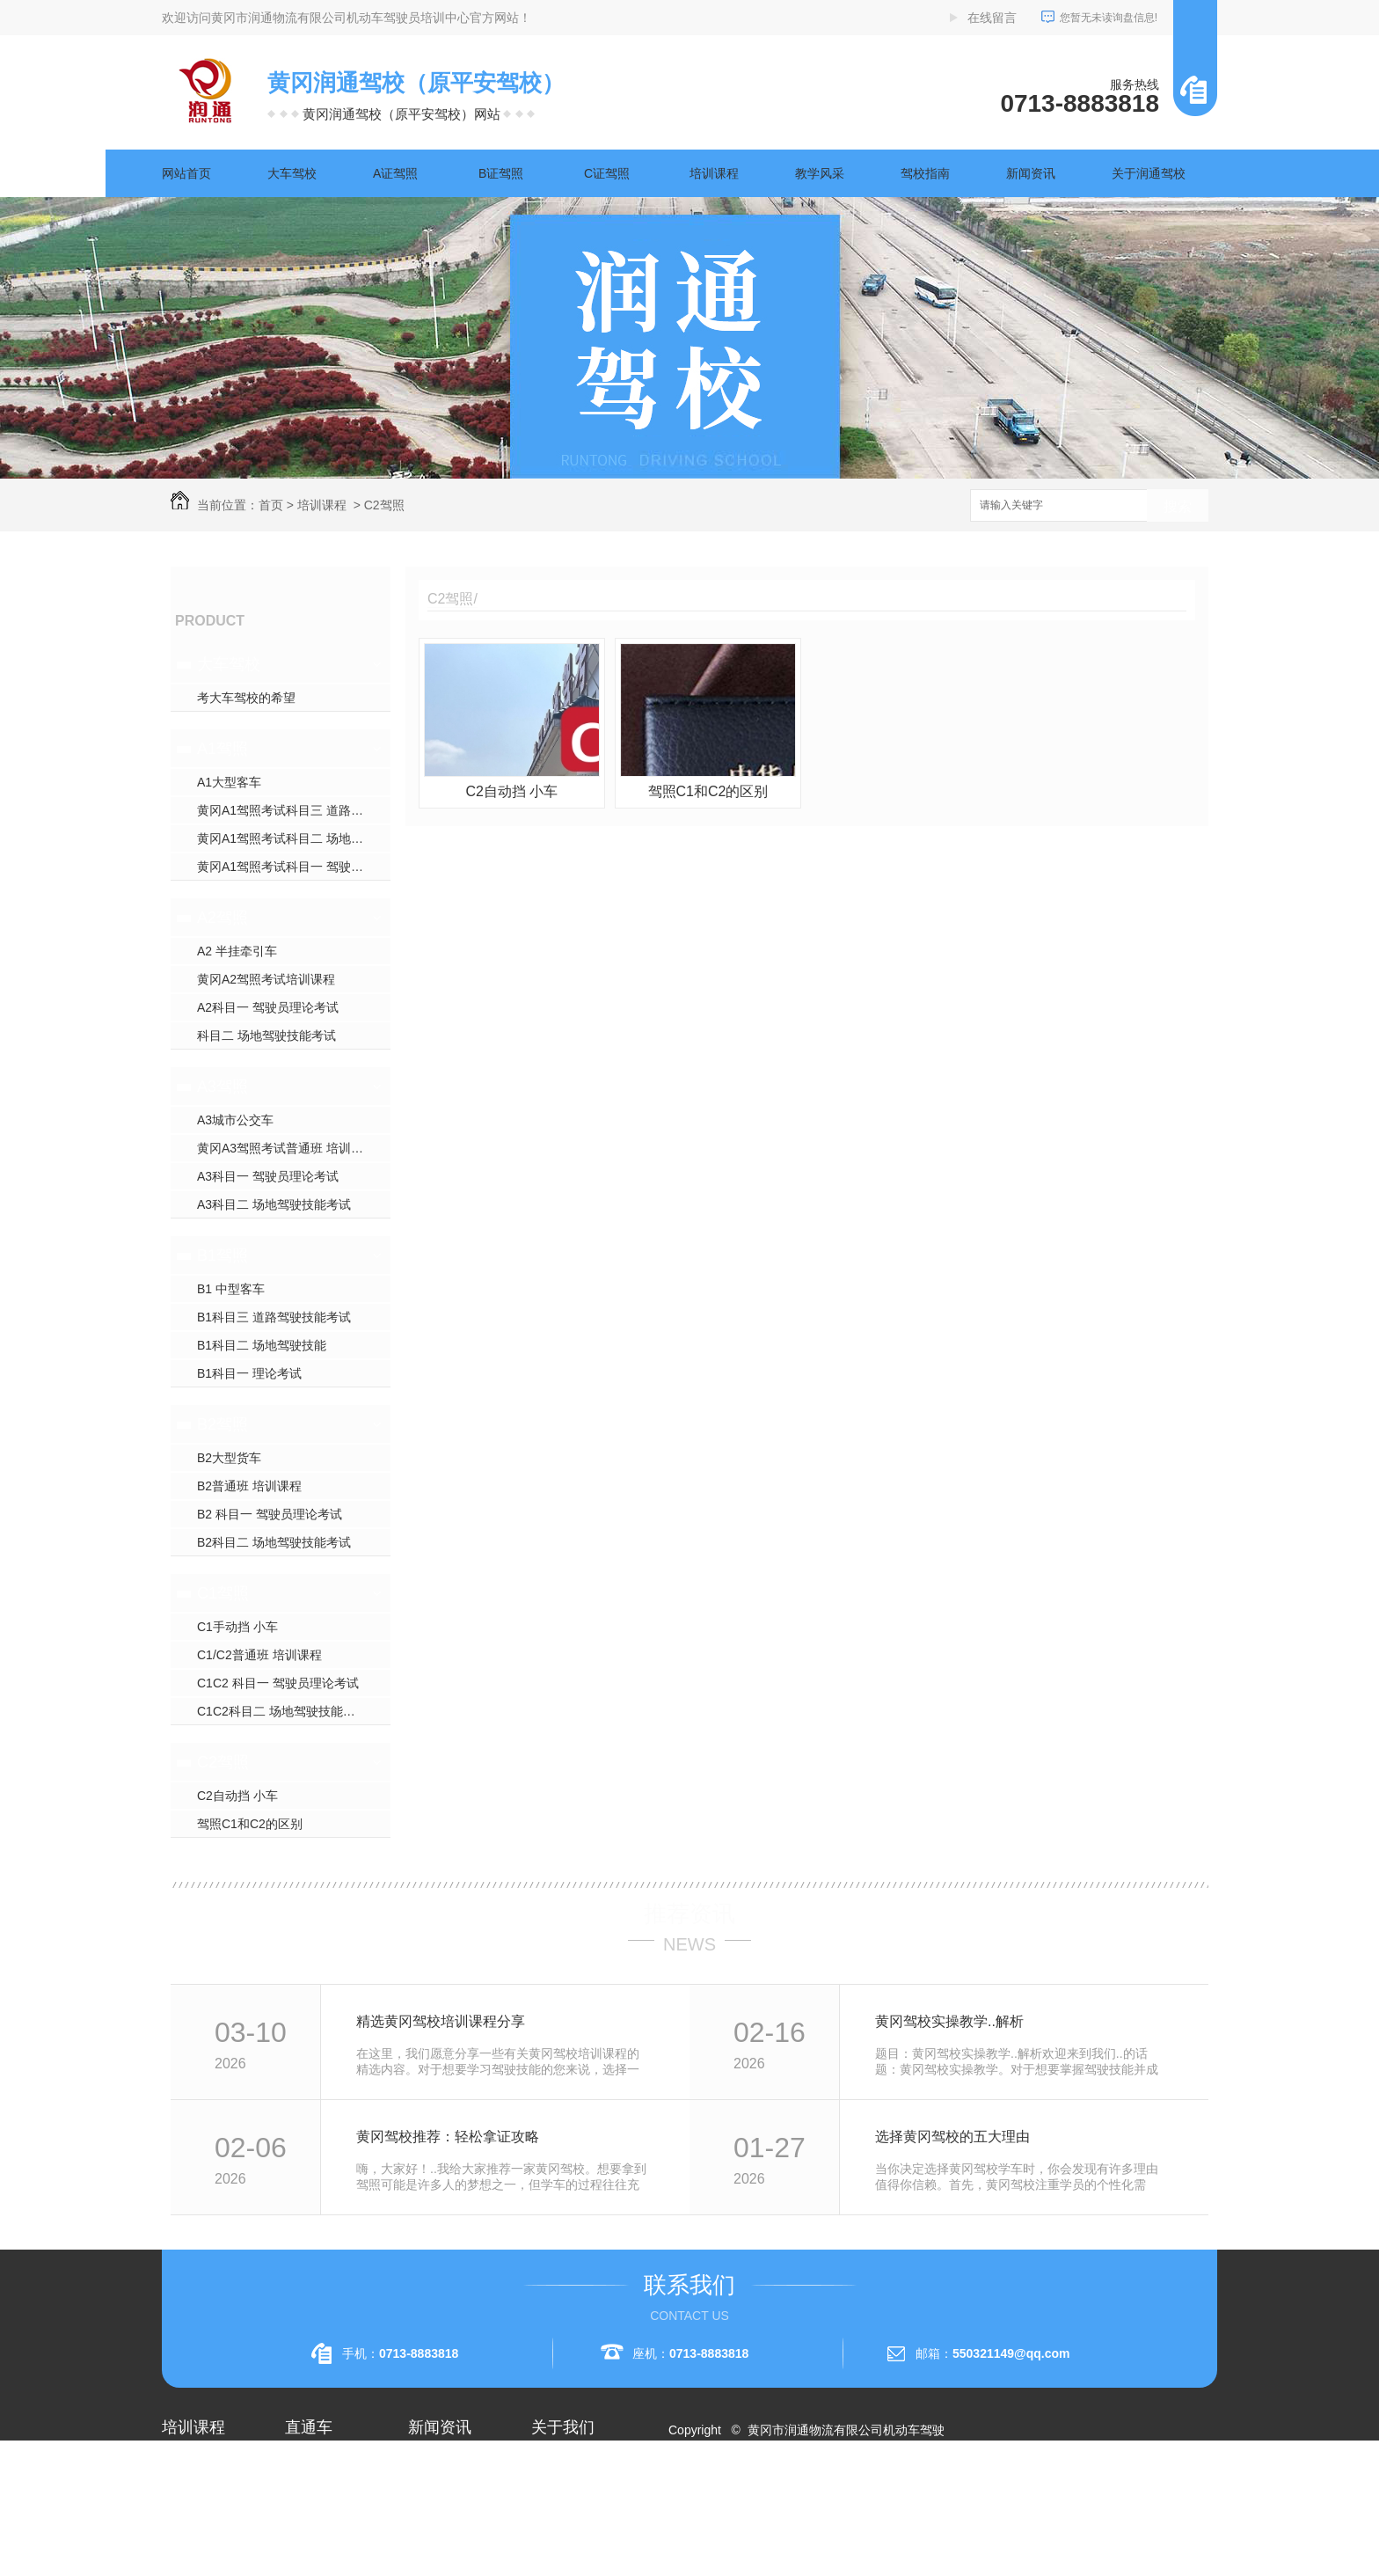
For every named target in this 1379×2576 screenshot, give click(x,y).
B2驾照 (222, 1424)
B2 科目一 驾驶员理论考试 (269, 1514)
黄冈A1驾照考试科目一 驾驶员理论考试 (293, 867)
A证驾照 (395, 173)
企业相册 (555, 2497)
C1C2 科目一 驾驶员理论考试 (278, 1683)
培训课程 (714, 173)
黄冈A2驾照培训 (329, 2465)
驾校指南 (925, 173)
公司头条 (432, 2465)
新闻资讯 (1030, 173)
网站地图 (703, 2493)
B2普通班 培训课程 (249, 1486)
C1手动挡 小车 (237, 1627)
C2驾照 (384, 505)
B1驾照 (222, 1255)
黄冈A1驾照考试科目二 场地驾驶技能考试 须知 (293, 838)
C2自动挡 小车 (237, 1796)
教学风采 (819, 173)
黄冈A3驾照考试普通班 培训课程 (286, 1148)
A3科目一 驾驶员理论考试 (268, 1176)
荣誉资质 (555, 2528)
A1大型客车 (229, 782)
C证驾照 (607, 173)
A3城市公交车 (235, 1120)
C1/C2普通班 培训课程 (259, 1655)
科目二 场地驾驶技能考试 (266, 1035)
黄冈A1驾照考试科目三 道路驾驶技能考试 (293, 810)
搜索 (1178, 506)
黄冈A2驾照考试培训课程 (266, 979)
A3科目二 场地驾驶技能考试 (274, 1204)
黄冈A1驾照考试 (329, 2497)
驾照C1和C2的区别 (250, 1824)
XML (783, 2493)
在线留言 (992, 18)
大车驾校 (292, 173)
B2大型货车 (229, 1458)
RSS (748, 2493)
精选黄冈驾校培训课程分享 (440, 2021)
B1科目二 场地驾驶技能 (261, 1345)
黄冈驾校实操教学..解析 (949, 2021)
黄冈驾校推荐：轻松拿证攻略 (447, 2136)
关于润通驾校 (1149, 173)
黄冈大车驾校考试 (334, 2528)
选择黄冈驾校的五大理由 (952, 2136)
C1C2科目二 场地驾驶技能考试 (282, 1711)
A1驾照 (222, 748)
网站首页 (186, 173)
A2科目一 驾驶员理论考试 (268, 1007)
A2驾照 (222, 917)
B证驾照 (500, 173)
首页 (271, 505)
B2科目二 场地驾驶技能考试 (274, 1542)
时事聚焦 (432, 2560)
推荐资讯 (689, 1913)
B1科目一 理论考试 (249, 1373)
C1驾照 (223, 1593)
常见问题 (432, 2528)
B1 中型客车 (231, 1289)
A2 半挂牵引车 (237, 951)
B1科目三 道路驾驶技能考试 (274, 1317)
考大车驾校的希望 (246, 698)
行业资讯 (432, 2497)
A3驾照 (222, 1086)
